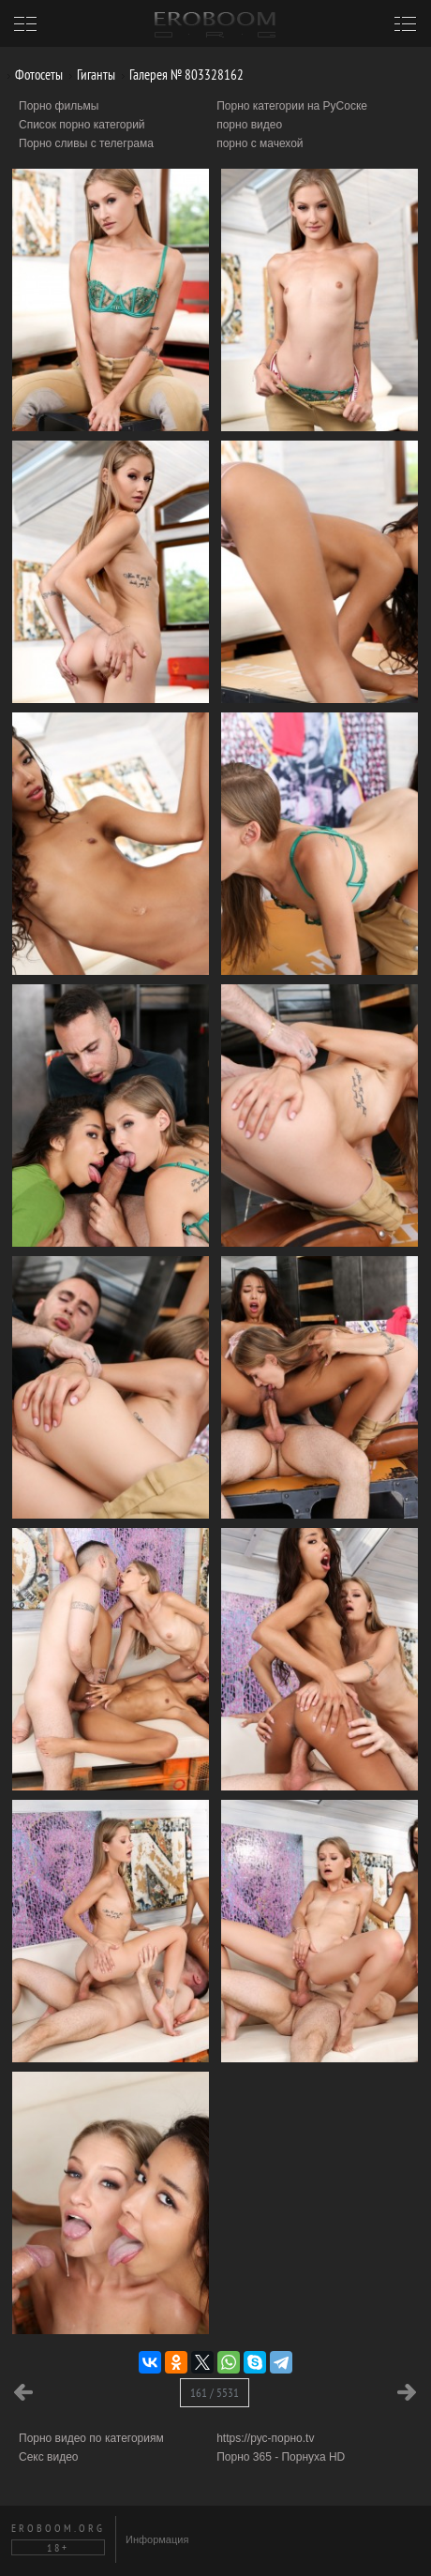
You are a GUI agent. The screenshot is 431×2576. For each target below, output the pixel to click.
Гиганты (89, 74)
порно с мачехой (259, 143)
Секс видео (49, 2457)
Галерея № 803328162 (179, 74)
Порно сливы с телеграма (86, 143)
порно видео (249, 124)
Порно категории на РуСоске (291, 105)
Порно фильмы (58, 105)
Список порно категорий (82, 124)
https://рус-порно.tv (265, 2438)
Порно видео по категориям (91, 2438)
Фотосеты (32, 74)
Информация (157, 2539)
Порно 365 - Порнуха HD (280, 2457)
